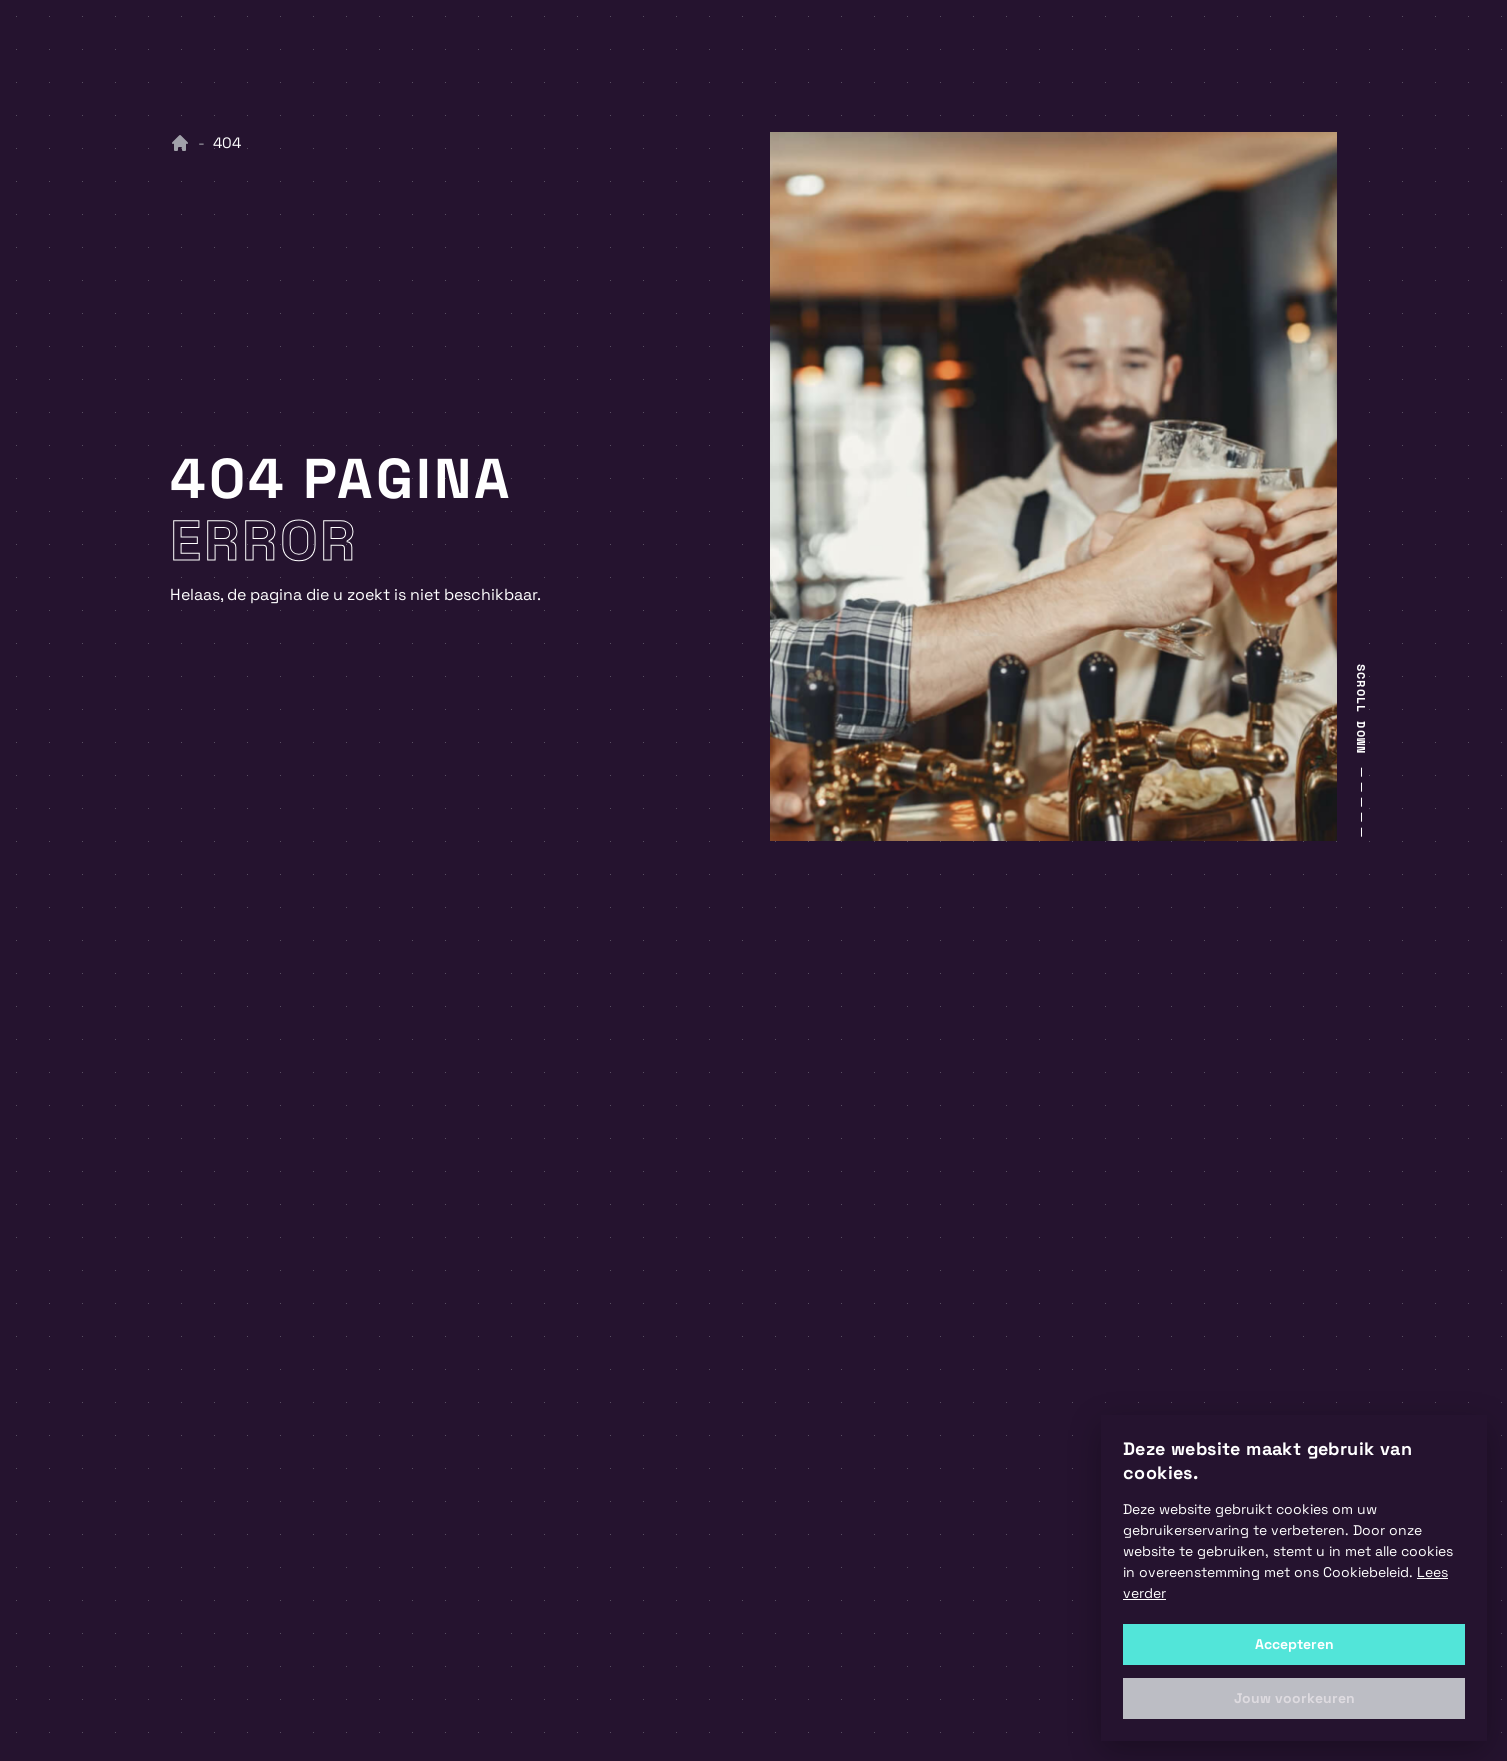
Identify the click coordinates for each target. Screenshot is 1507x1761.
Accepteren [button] (1294, 1644)
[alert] (1294, 1578)
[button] (1294, 1698)
